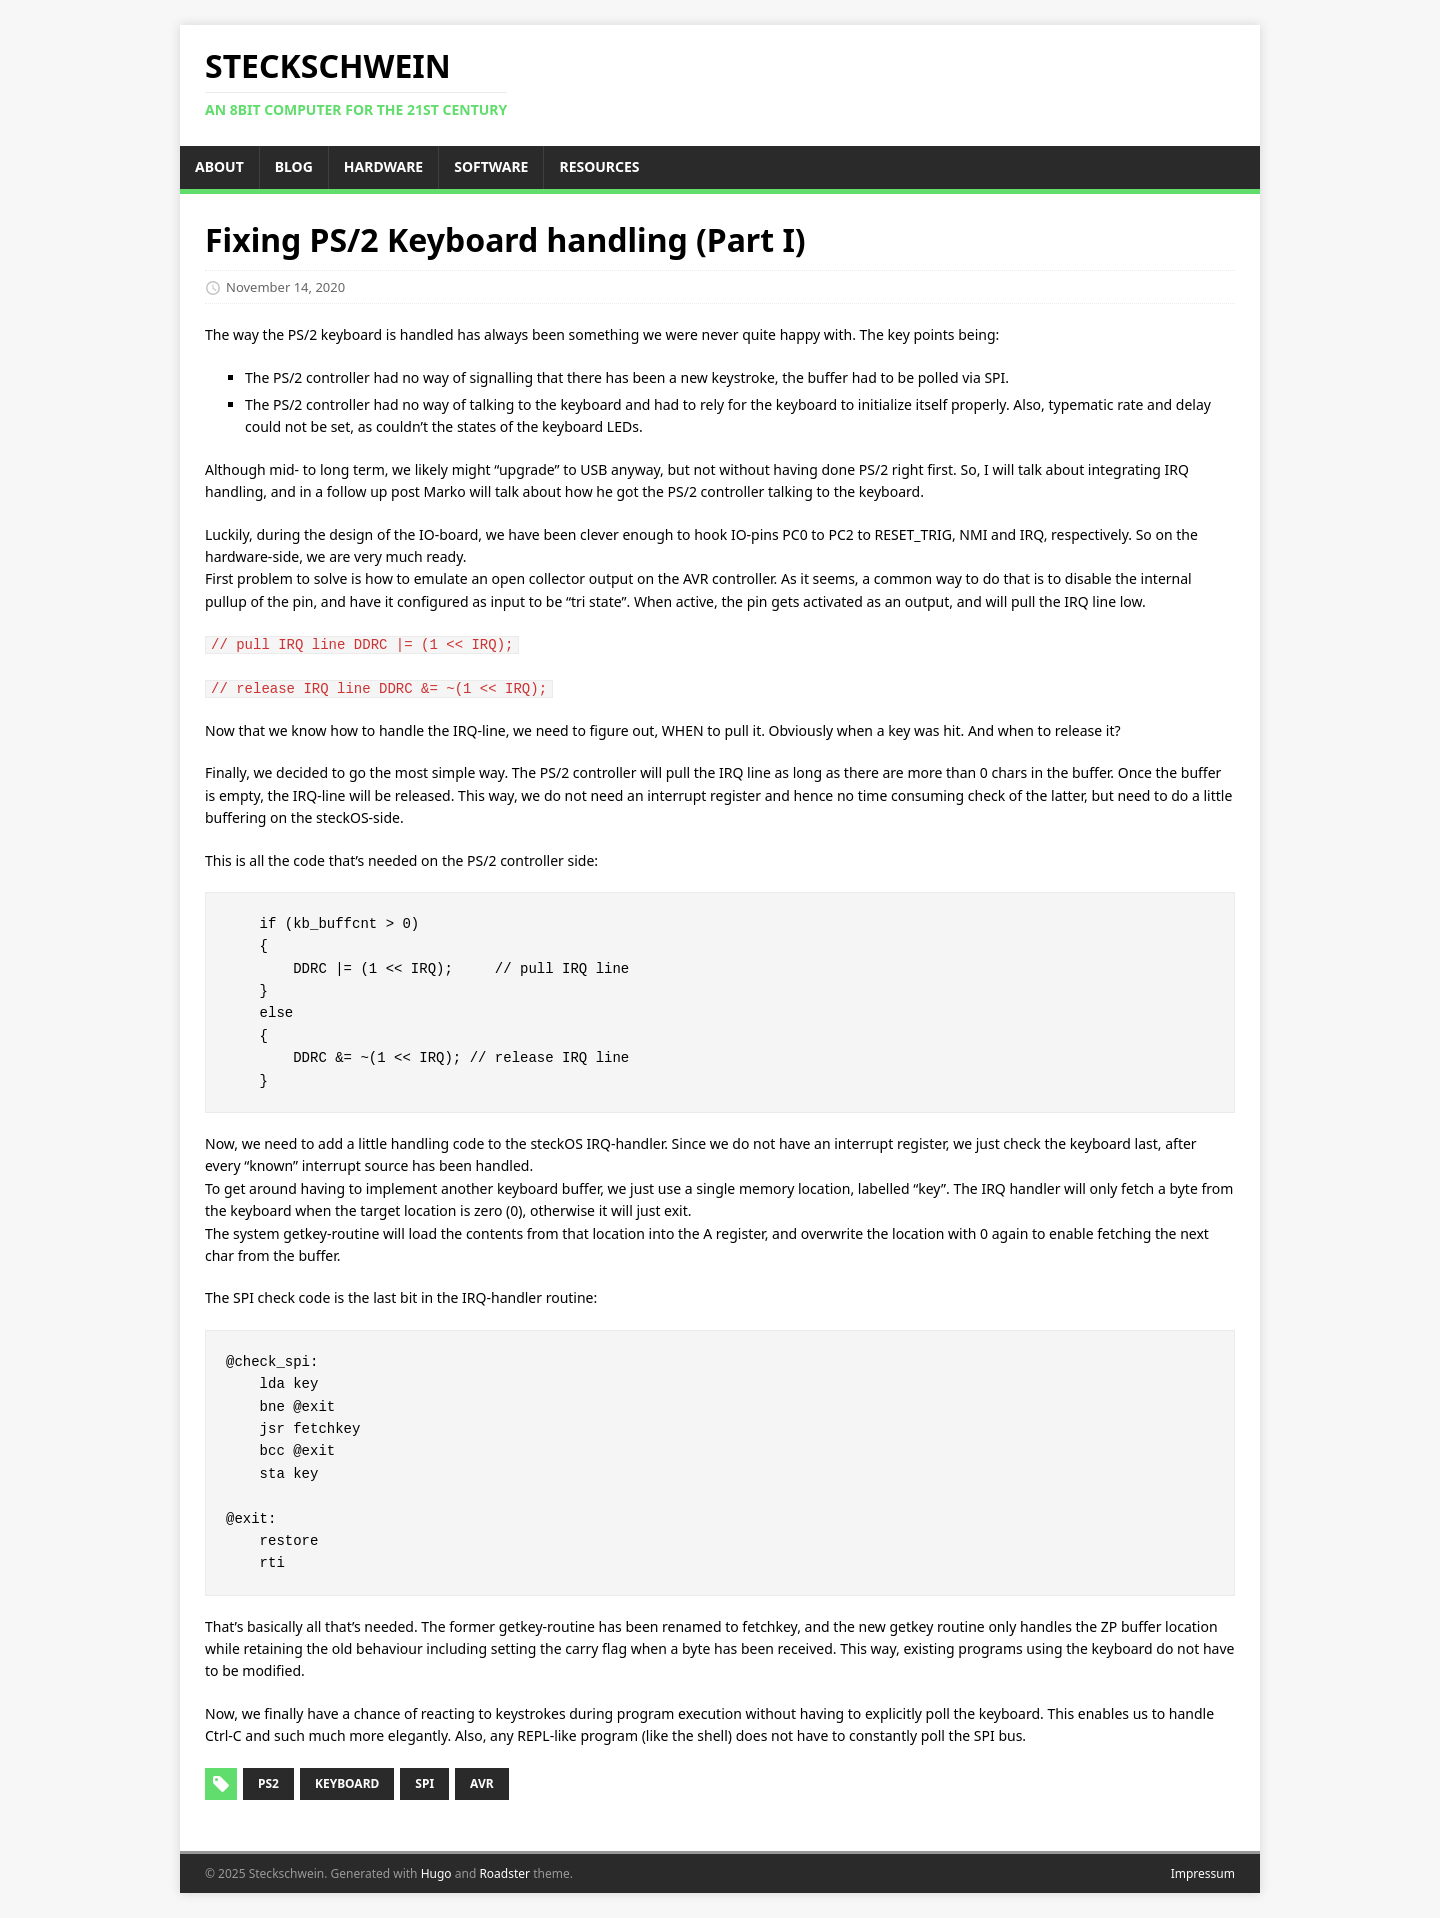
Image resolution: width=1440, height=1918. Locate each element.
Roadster (504, 1873)
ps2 (268, 1783)
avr (482, 1783)
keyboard (347, 1783)
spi (424, 1783)
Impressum (1203, 1873)
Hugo (436, 1873)
